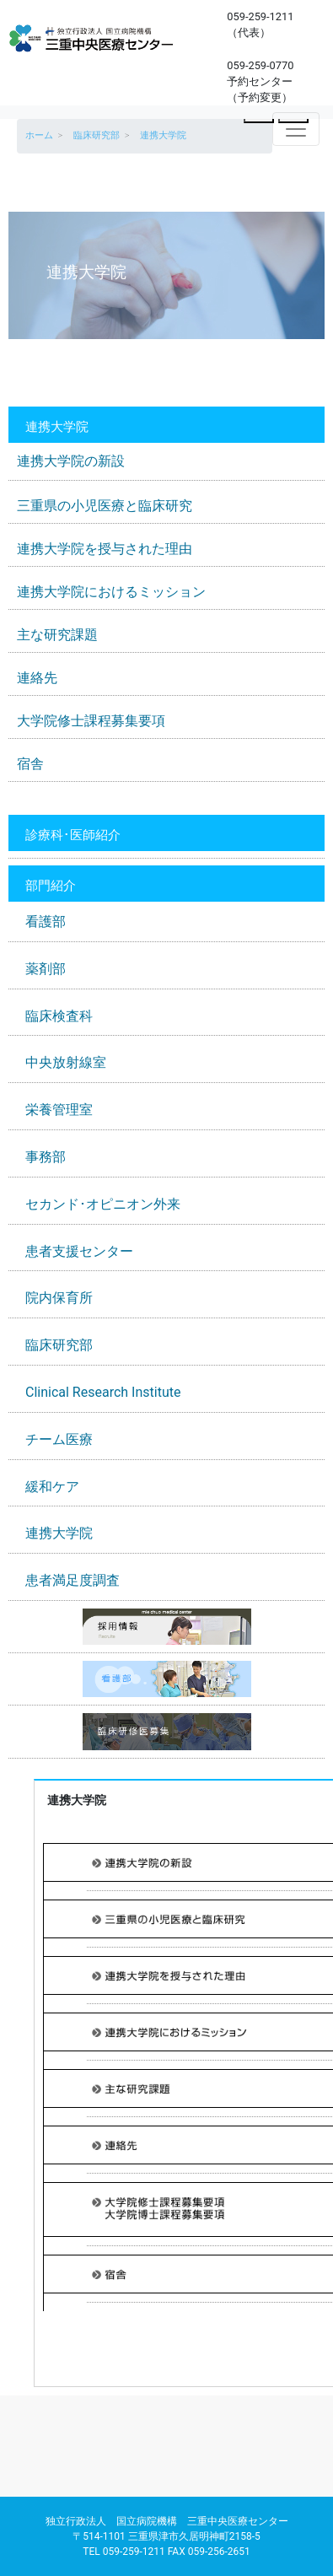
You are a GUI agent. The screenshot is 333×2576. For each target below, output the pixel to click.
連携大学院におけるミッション (111, 592)
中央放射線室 (65, 1062)
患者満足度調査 (72, 1580)
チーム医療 (59, 1439)
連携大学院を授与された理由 (104, 549)
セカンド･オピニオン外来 (102, 1204)
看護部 (45, 921)
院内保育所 (59, 1298)
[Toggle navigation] (296, 129)
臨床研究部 (59, 1345)
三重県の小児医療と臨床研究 (104, 506)
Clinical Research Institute (102, 1392)
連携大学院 (59, 1533)
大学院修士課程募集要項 (91, 721)
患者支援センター (79, 1251)
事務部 (45, 1157)
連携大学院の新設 (71, 461)
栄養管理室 (59, 1110)
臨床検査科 (59, 1016)
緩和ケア (52, 1487)
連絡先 (37, 678)
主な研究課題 (57, 635)
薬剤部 (45, 969)
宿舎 (30, 764)
